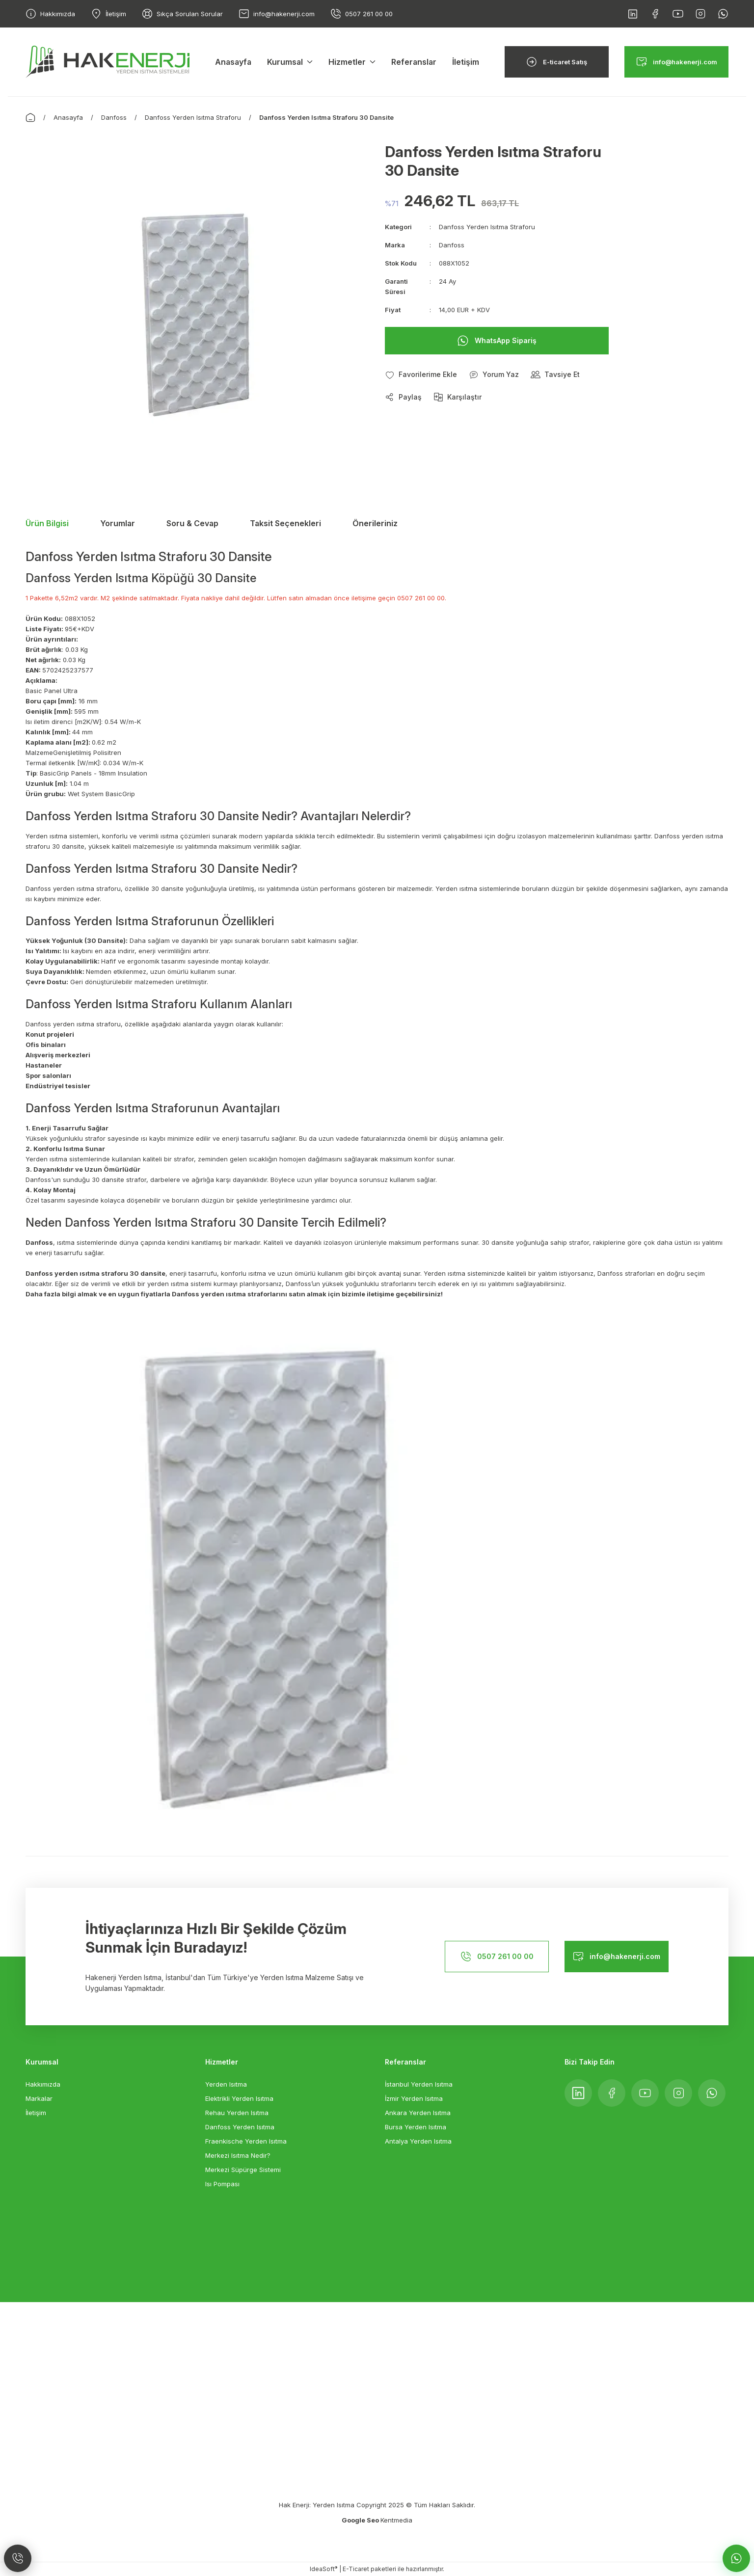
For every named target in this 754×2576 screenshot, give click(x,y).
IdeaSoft (323, 2569)
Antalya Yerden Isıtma (418, 2141)
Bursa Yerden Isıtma (415, 2127)
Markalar (39, 2098)
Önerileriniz (375, 523)
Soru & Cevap (192, 523)
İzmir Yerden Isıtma (414, 2098)
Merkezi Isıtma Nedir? (237, 2155)
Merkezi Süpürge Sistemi (243, 2170)
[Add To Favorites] (421, 374)
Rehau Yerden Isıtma (237, 2113)
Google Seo (361, 2520)
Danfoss (451, 245)
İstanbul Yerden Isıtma (419, 2084)
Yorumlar (117, 523)
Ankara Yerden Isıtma (418, 2113)
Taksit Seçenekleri (285, 523)
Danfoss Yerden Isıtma (239, 2127)
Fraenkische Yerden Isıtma (246, 2141)
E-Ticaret (356, 2569)
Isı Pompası (222, 2184)
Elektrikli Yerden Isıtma (239, 2098)
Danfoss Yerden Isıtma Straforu (487, 227)
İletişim (36, 2113)
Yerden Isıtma (226, 2084)
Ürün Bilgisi (47, 523)
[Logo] (107, 61)
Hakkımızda (43, 2084)
